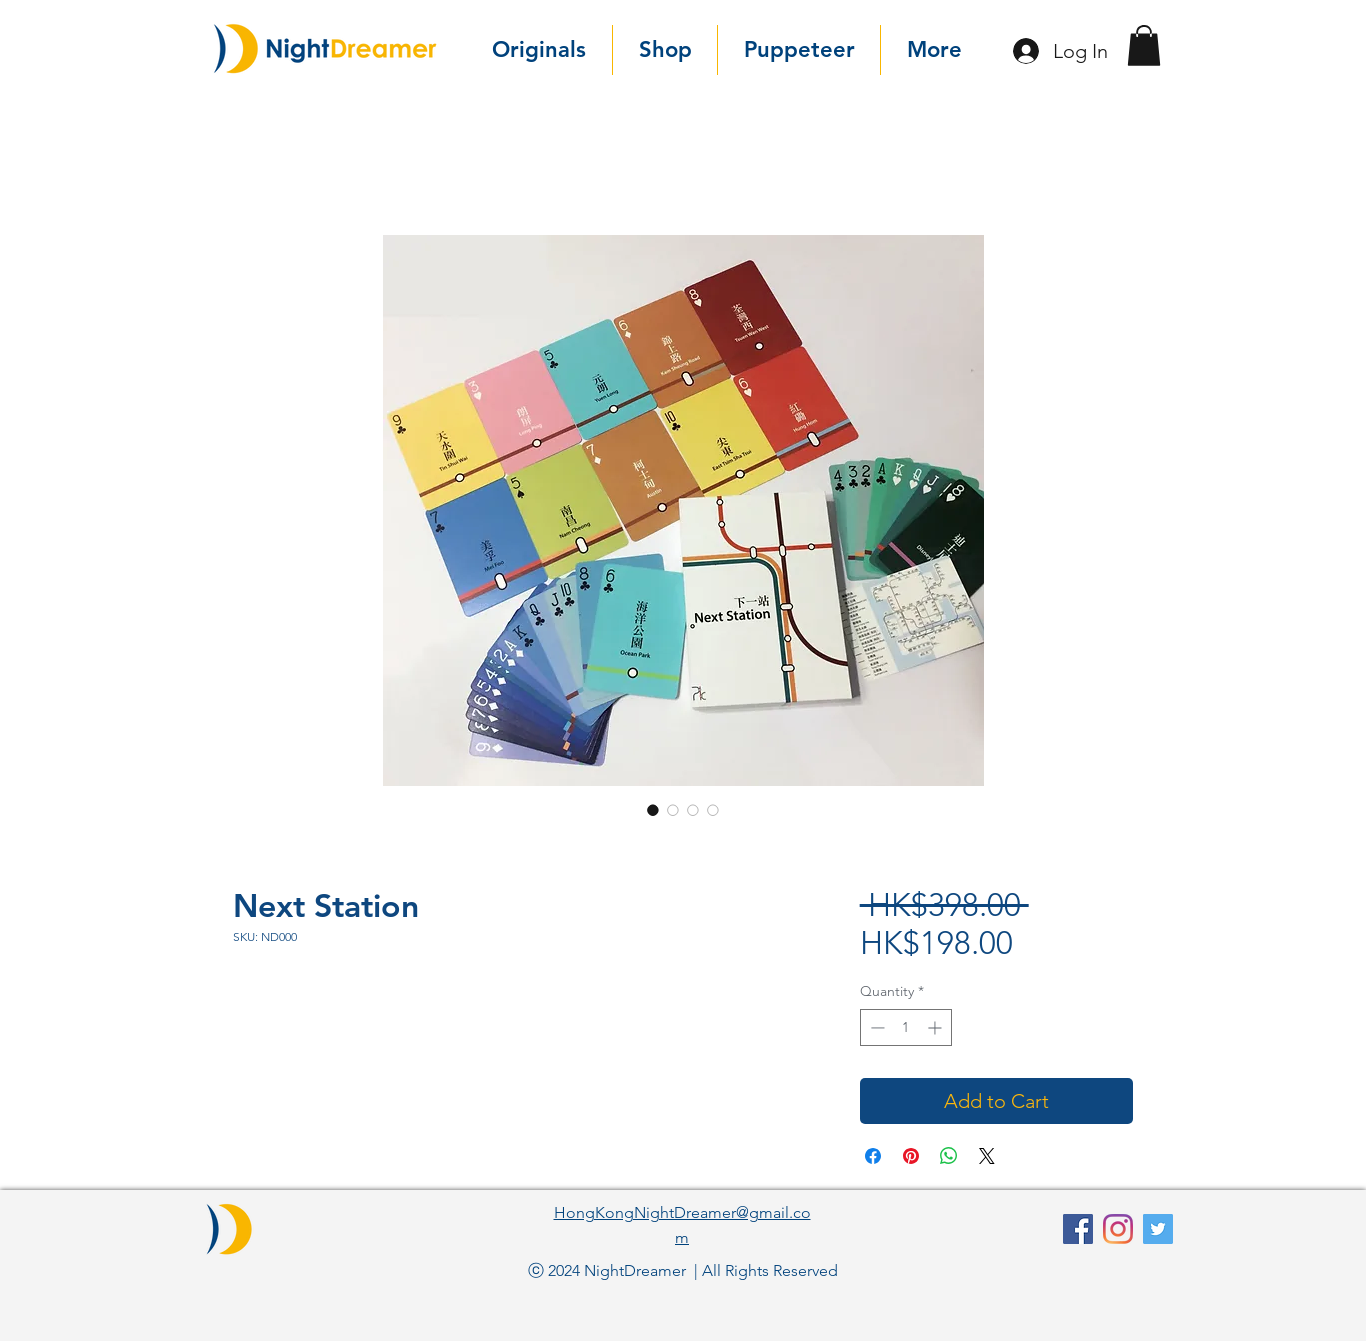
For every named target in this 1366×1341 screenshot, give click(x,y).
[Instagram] (1118, 1229)
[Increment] (936, 1027)
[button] (1144, 45)
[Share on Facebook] (873, 1156)
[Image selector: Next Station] (653, 810)
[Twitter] (1158, 1229)
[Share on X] (987, 1156)
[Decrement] (875, 1027)
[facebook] (1078, 1229)
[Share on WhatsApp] (949, 1156)
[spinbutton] (906, 1027)
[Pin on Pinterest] (911, 1156)
